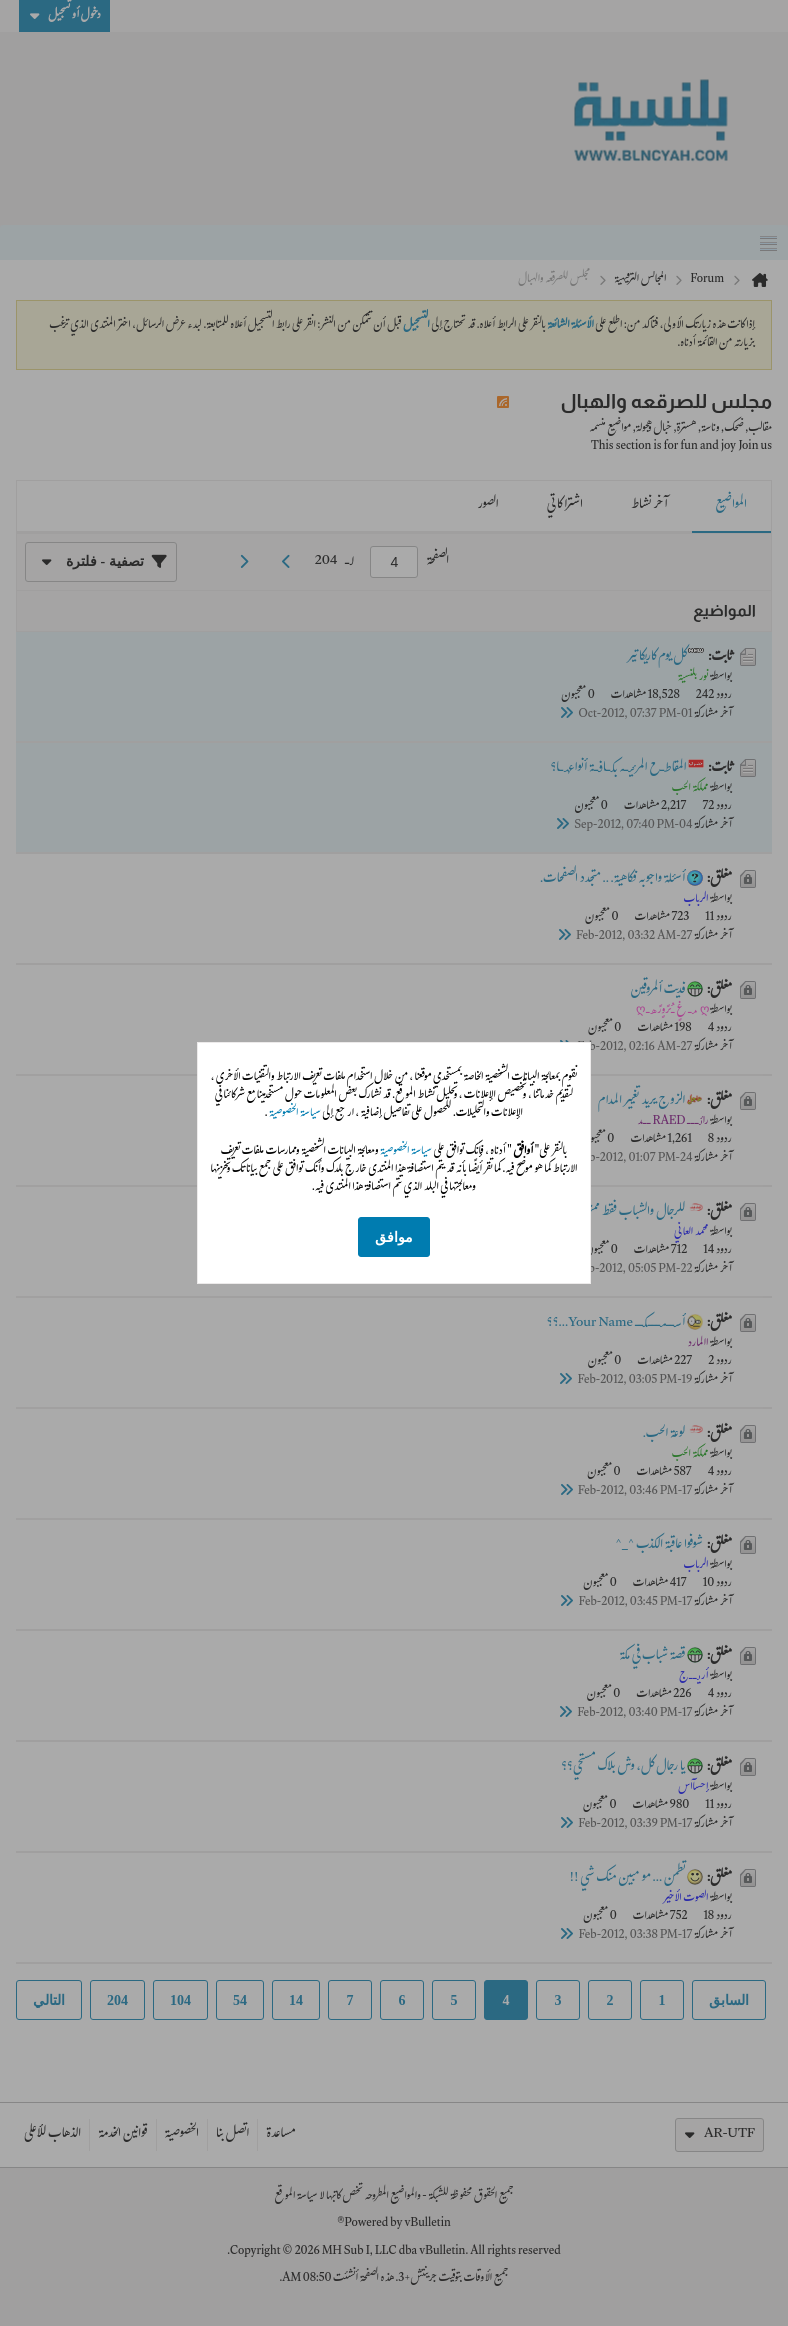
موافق (394, 1237)
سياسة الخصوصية (294, 1114)
